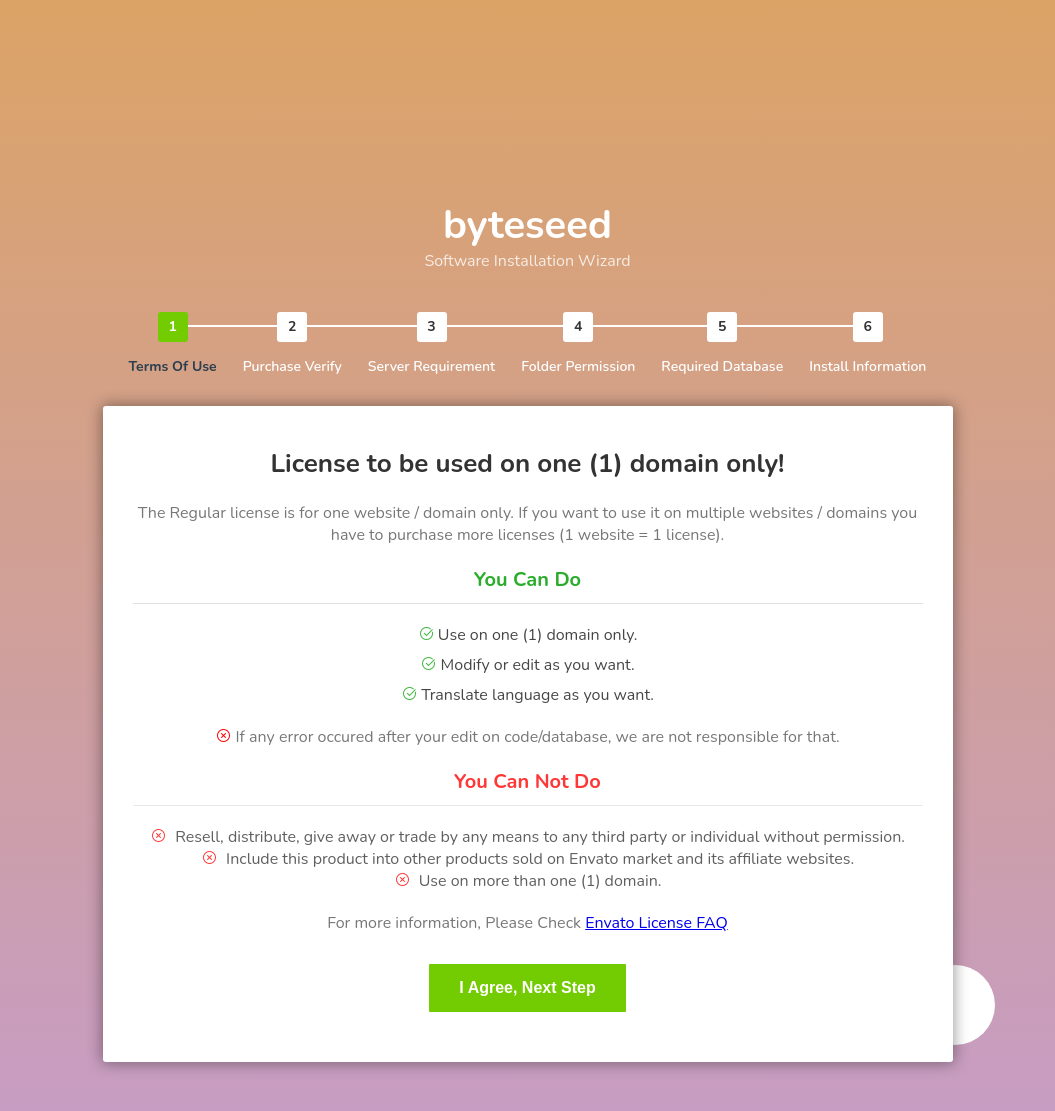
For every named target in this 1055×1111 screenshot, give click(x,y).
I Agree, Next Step (527, 987)
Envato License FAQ (656, 923)
